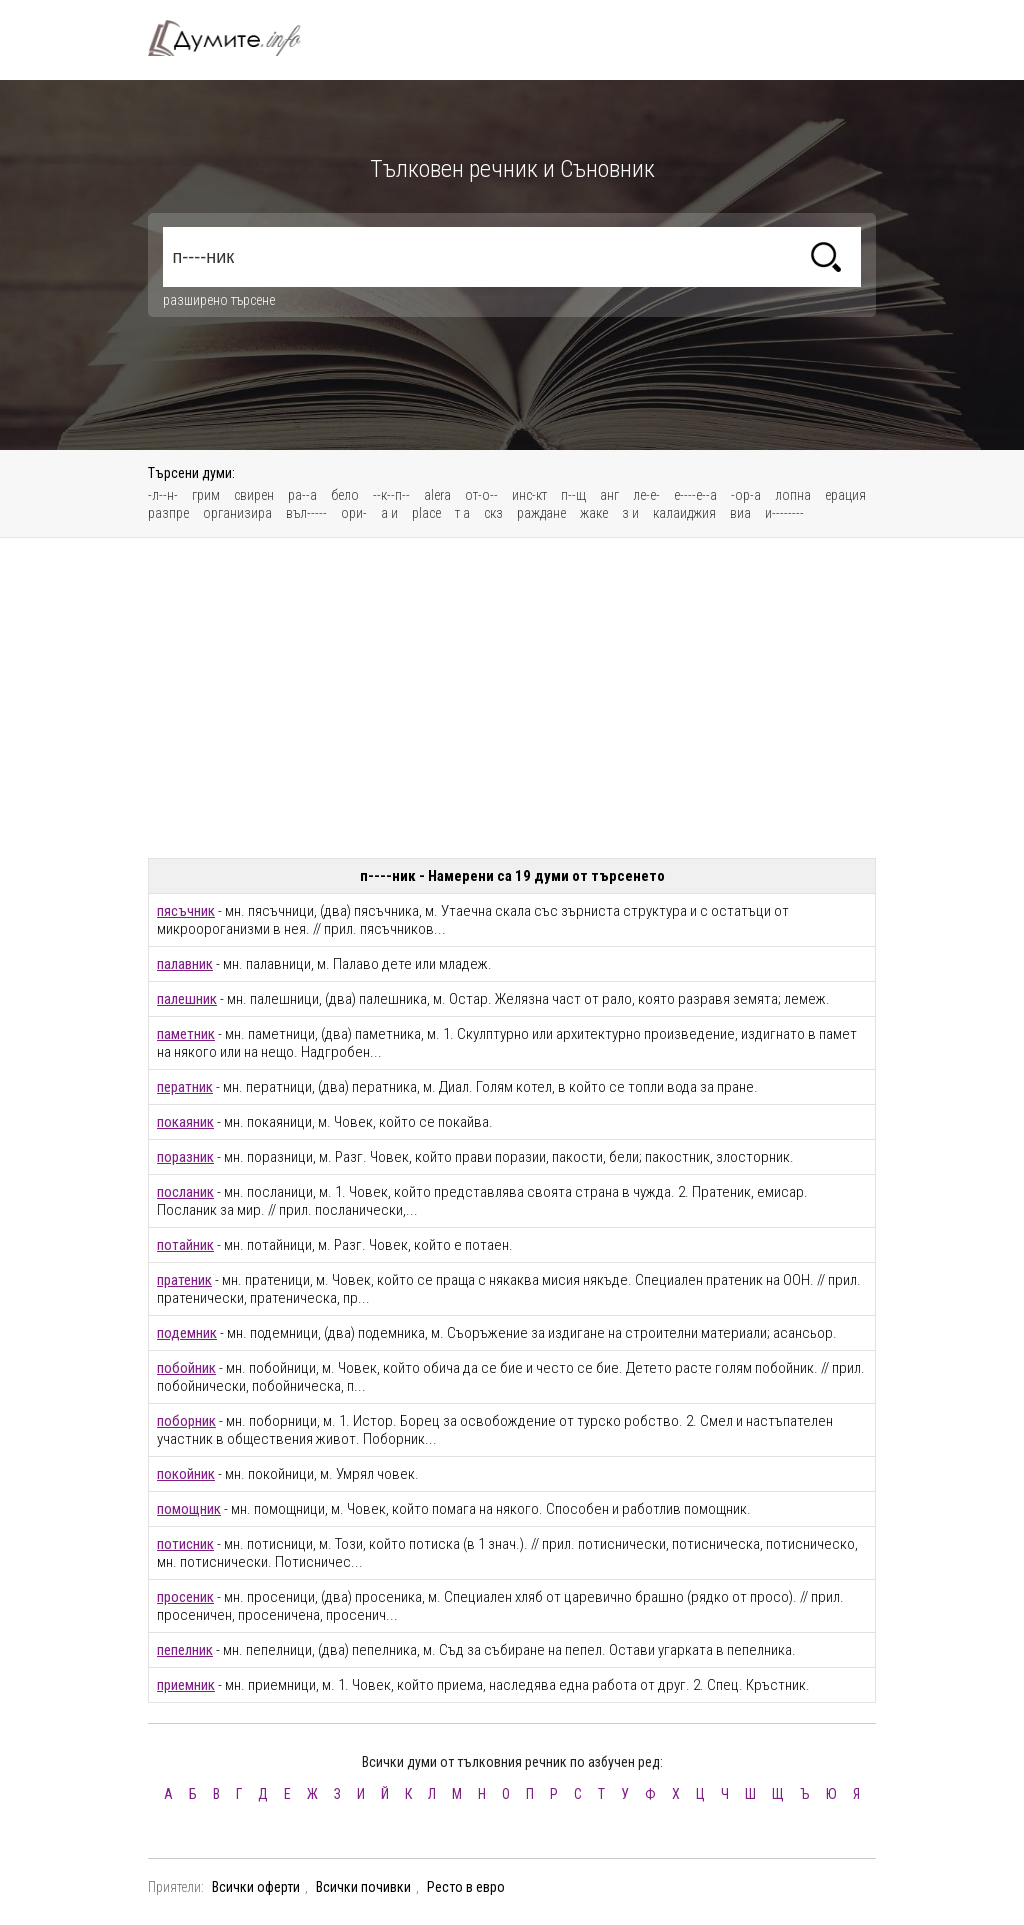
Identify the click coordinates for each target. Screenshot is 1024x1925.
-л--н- (163, 495)
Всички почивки (363, 1887)
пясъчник (186, 911)
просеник (185, 1597)
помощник (189, 1509)
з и (630, 513)
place (426, 513)
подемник (187, 1333)
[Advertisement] (512, 698)
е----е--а (695, 495)
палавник (185, 964)
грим (206, 495)
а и (389, 513)
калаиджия (684, 513)
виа (740, 513)
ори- (354, 513)
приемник (186, 1685)
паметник (186, 1034)
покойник (186, 1474)
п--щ (573, 495)
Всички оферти (256, 1887)
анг (609, 495)
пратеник (184, 1280)
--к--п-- (391, 495)
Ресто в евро (466, 1887)
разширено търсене (219, 300)
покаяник (185, 1122)
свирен (254, 495)
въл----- (306, 513)
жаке (594, 513)
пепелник (185, 1650)
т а (462, 513)
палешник (187, 999)
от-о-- (481, 495)
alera (437, 495)
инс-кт (529, 495)
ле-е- (646, 495)
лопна (793, 495)
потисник (185, 1544)
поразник (185, 1157)
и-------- (784, 513)
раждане (541, 513)
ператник (185, 1087)
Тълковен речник (236, 38)
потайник (185, 1245)
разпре (168, 513)
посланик (185, 1192)
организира (237, 513)
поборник (186, 1421)
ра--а (302, 495)
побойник (186, 1368)
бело (345, 495)
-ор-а (746, 495)
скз (493, 513)
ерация (845, 495)
